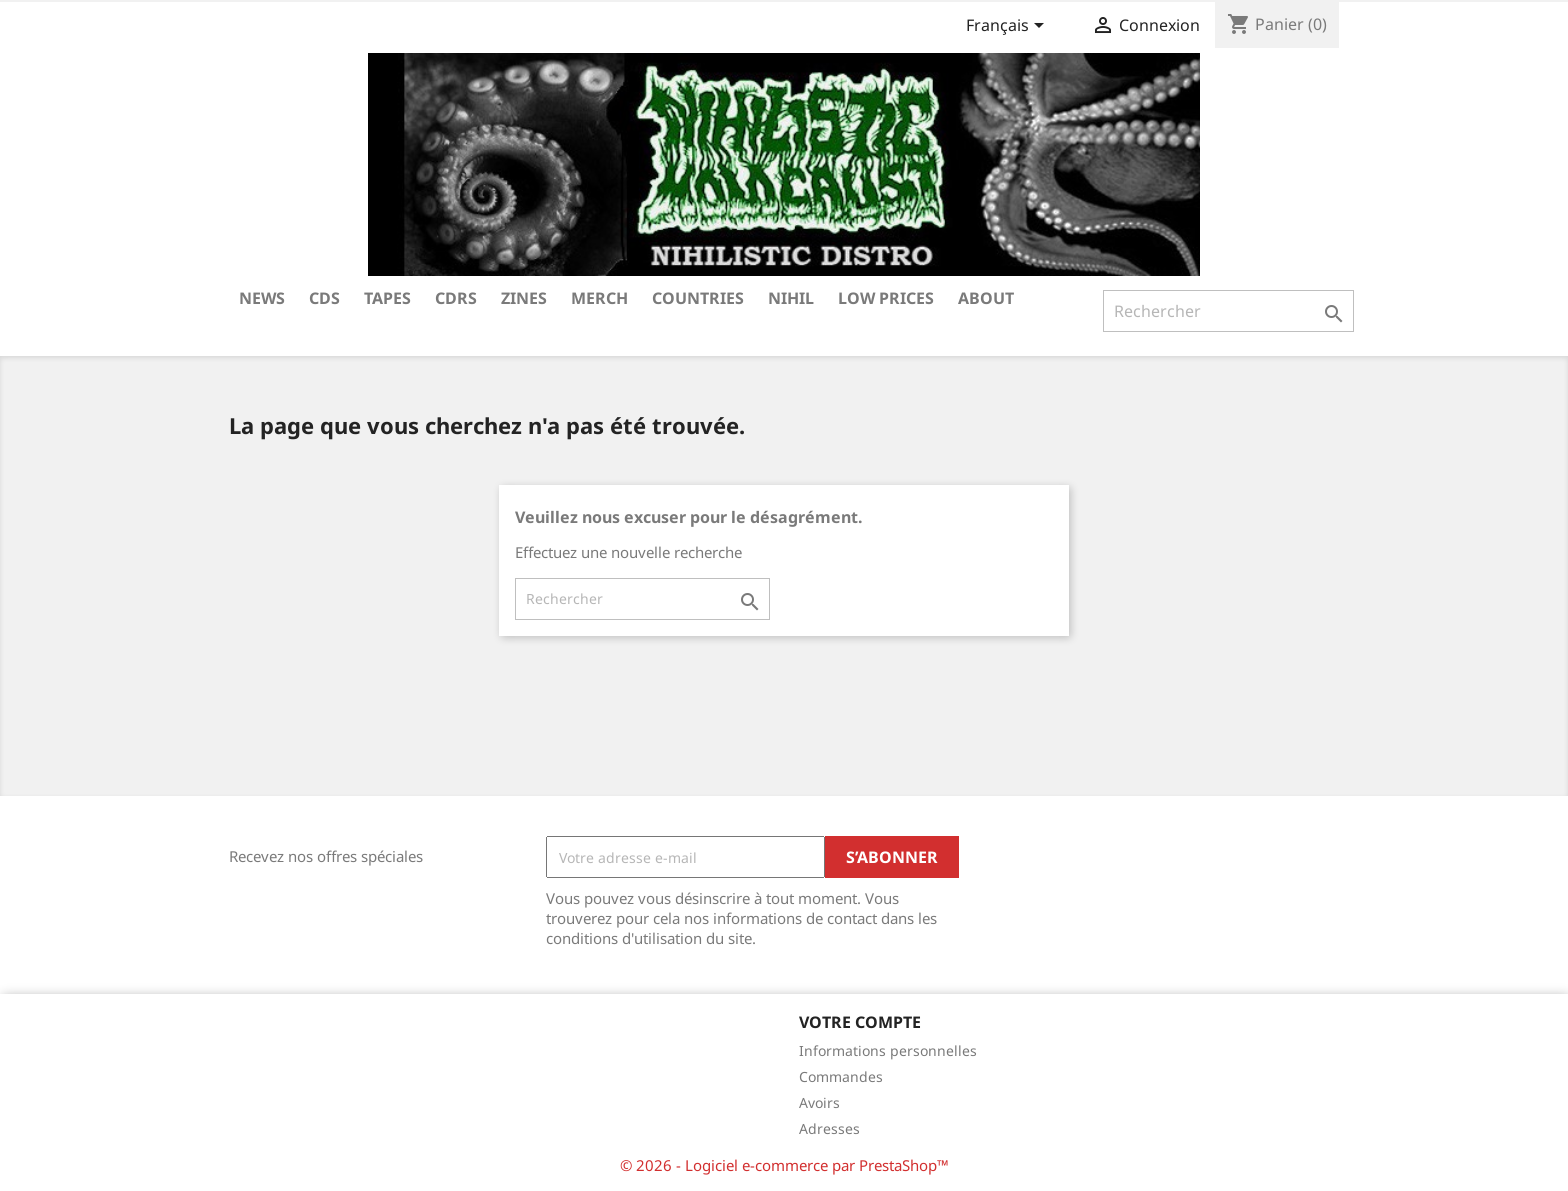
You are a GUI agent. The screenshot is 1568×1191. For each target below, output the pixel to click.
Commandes (841, 1076)
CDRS (456, 298)
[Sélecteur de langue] (1008, 27)
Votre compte (860, 1022)
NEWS (262, 298)
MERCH (599, 298)
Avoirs (819, 1102)
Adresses (829, 1128)
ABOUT (986, 298)
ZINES (524, 298)
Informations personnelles (888, 1050)
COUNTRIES (698, 298)
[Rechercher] (1228, 311)
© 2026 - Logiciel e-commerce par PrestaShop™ (784, 1165)
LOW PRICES (886, 298)
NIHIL (791, 298)
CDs (324, 298)
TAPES (387, 298)
